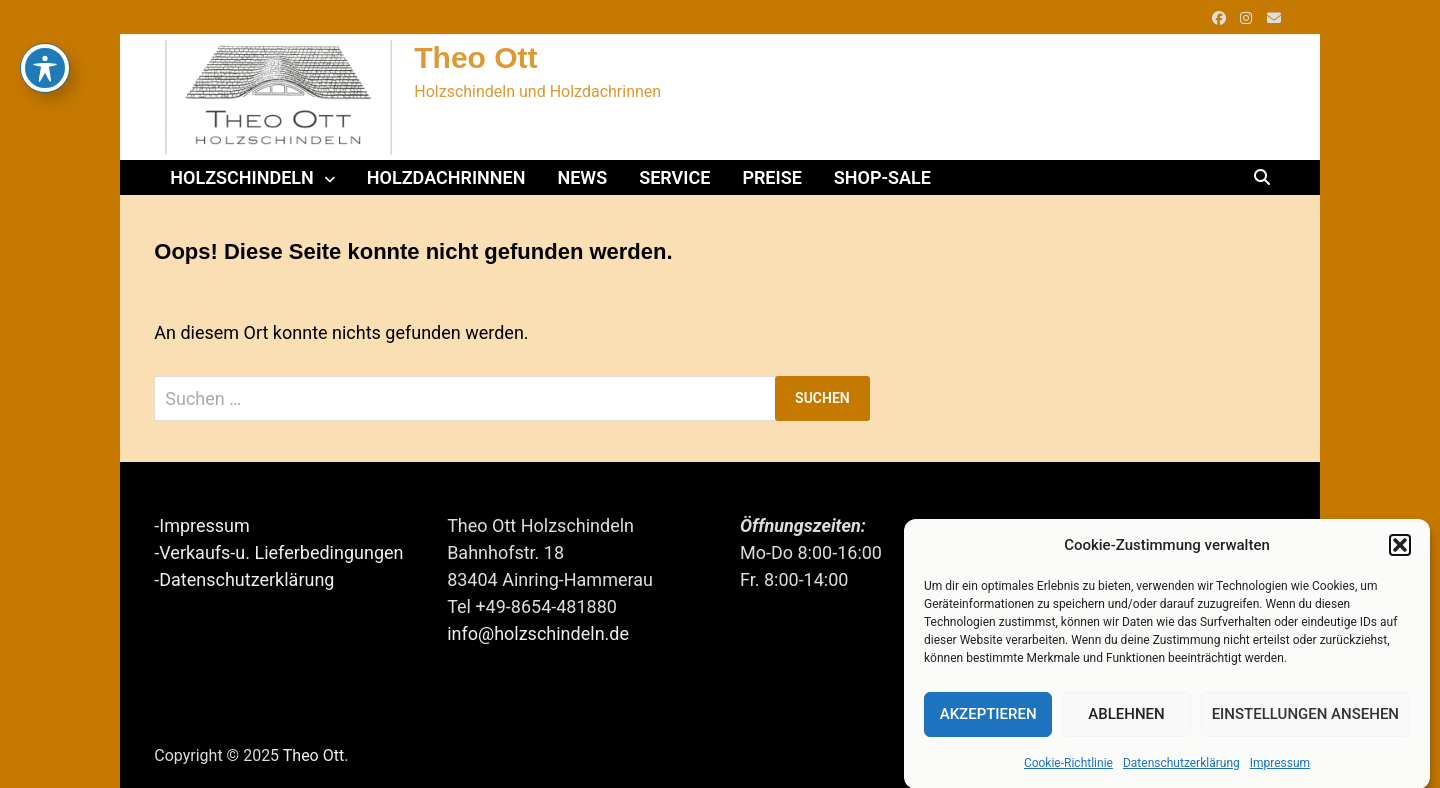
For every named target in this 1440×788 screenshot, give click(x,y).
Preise (771, 177)
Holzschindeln (242, 177)
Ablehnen (1126, 717)
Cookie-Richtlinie (1068, 765)
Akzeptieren (988, 717)
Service (674, 177)
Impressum (1280, 765)
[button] (1400, 548)
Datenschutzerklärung (1181, 765)
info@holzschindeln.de (538, 633)
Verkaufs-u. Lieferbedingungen (281, 552)
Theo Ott (475, 57)
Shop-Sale (882, 177)
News (582, 177)
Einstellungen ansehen (1305, 717)
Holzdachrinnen (446, 177)
